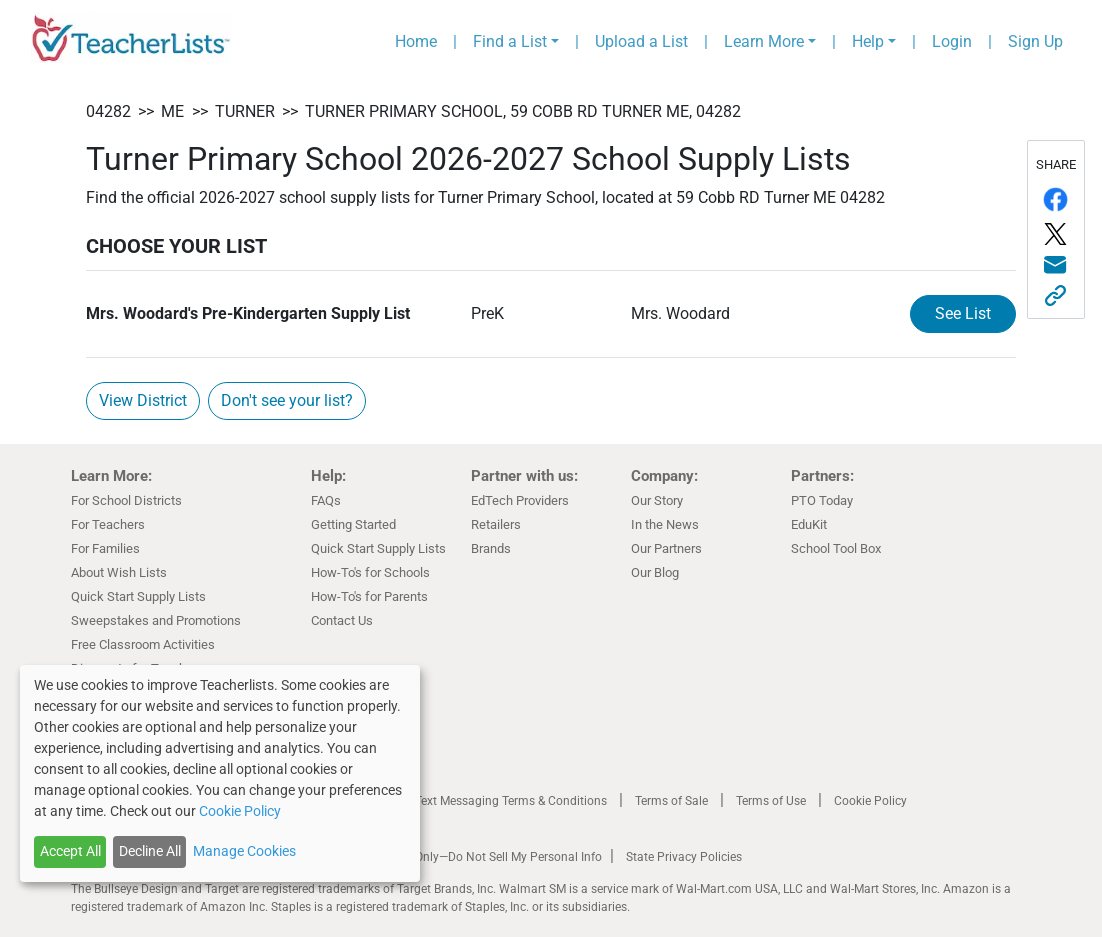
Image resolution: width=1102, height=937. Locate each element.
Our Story (657, 500)
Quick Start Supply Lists (138, 596)
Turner (245, 111)
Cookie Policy (870, 801)
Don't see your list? (287, 400)
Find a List (510, 41)
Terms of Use (771, 801)
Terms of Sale (671, 801)
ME (172, 111)
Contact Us (342, 620)
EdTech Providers (520, 500)
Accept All (70, 851)
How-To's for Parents (369, 596)
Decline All (150, 851)
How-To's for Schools (370, 572)
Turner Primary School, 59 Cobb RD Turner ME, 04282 (523, 111)
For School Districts (126, 500)
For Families (105, 548)
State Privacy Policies (684, 857)
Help (868, 41)
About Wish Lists (119, 572)
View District (143, 400)
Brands (491, 548)
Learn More (764, 41)
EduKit (809, 524)
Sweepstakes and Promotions (156, 620)
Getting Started (353, 524)
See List (963, 313)
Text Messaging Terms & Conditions (511, 801)
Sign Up (1035, 41)
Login (952, 41)
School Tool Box (836, 548)
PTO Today (822, 500)
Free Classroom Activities (143, 644)
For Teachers (108, 524)
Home (416, 41)
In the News (665, 524)
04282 (108, 111)
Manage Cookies (244, 851)
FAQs (326, 500)
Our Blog (655, 572)
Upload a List (641, 41)
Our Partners (666, 548)
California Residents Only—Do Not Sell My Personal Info (453, 857)
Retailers (496, 524)
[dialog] (220, 773)
